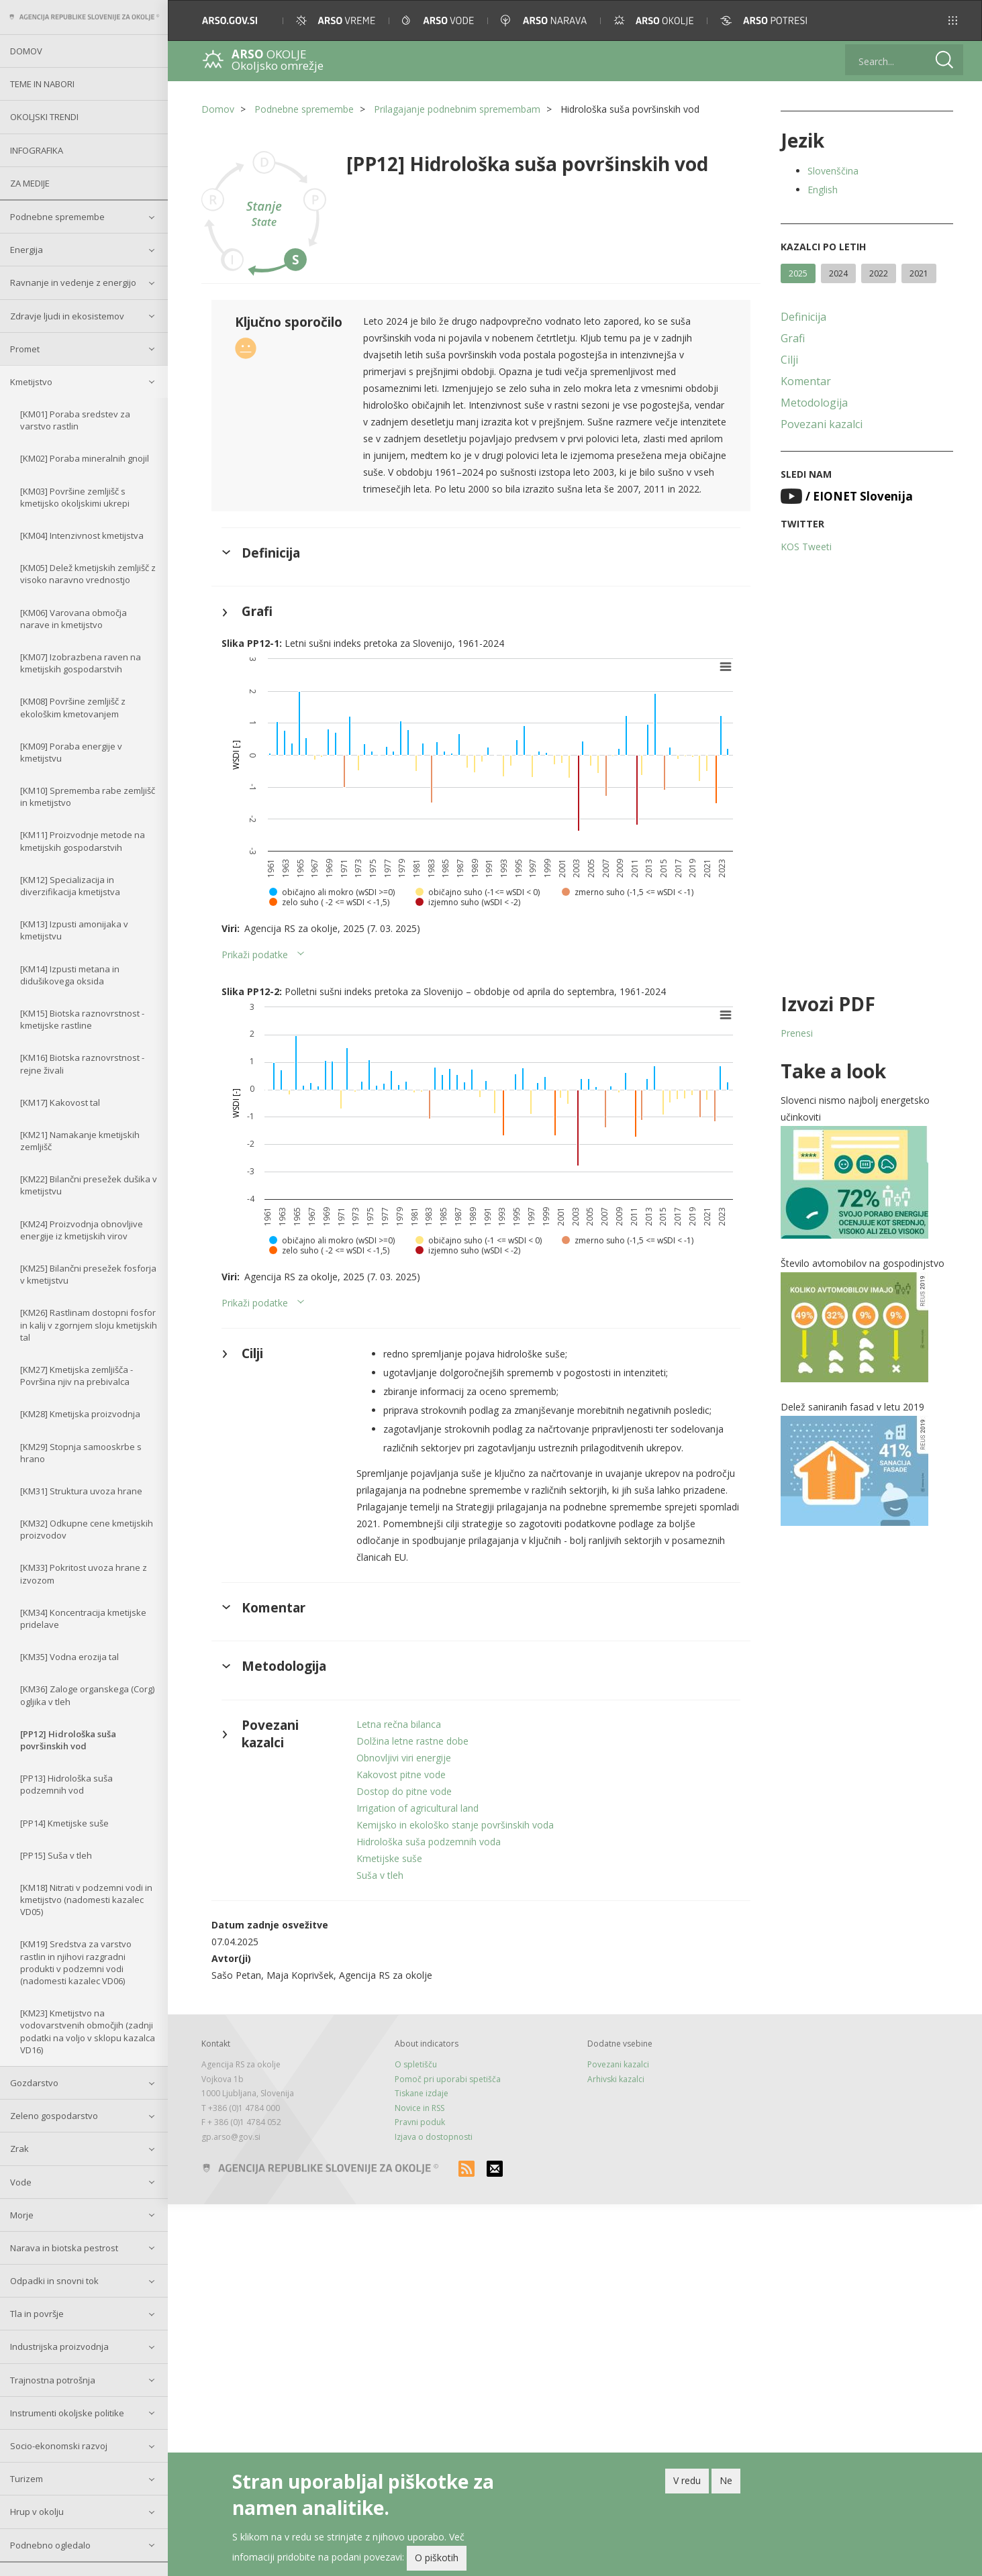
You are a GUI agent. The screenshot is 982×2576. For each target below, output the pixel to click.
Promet (25, 349)
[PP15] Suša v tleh (56, 1855)
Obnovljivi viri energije (403, 1757)
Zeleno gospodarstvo (54, 2116)
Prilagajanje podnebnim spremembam (457, 109)
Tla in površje (37, 2314)
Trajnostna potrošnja (52, 2380)
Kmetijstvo (31, 382)
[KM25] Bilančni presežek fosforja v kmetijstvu (88, 1274)
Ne (726, 2480)
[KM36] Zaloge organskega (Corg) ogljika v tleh (87, 1695)
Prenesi (797, 1033)
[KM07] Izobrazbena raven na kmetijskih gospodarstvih (80, 663)
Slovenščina (832, 170)
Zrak (19, 2149)
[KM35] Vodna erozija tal (69, 1657)
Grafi (793, 338)
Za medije (30, 183)
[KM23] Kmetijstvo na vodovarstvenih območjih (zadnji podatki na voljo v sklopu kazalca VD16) (87, 2031)
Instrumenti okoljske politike (67, 2413)
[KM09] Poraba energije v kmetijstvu (71, 752)
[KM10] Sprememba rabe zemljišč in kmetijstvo (87, 796)
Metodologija (814, 402)
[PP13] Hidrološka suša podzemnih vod (66, 1784)
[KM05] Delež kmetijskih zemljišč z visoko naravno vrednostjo (88, 574)
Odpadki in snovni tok (54, 2281)
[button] (952, 20)
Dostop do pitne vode (404, 1791)
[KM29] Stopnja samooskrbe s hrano (81, 1453)
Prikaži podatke (255, 954)
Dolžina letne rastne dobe (412, 1741)
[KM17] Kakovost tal (60, 1102)
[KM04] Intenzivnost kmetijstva (82, 535)
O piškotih (436, 2557)
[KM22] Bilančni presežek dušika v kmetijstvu (88, 1185)
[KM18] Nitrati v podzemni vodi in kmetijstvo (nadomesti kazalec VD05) (86, 1900)
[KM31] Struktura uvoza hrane (81, 1491)
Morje (22, 2215)
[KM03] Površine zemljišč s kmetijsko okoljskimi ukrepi (75, 497)
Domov (26, 51)
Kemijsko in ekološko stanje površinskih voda (455, 1824)
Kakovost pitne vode (401, 1774)
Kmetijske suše (389, 1858)
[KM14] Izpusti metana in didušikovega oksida (69, 975)
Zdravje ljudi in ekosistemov (67, 316)
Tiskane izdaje (421, 2093)
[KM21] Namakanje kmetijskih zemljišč (80, 1141)
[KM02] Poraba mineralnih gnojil (84, 458)
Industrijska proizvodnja (59, 2346)
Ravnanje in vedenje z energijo (73, 282)
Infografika (36, 150)
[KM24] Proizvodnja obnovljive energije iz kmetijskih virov (81, 1230)
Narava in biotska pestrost (64, 2248)
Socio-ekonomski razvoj (58, 2446)
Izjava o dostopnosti (434, 2137)
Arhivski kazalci (615, 2079)
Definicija (803, 316)
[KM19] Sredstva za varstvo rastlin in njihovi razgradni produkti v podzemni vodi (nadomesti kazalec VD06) (76, 1962)
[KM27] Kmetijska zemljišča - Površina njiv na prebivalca (76, 1375)
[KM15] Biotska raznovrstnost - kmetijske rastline (82, 1019)
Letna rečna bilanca (398, 1724)
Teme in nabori (42, 84)
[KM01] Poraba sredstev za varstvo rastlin (75, 420)
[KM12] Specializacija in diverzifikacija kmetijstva (70, 886)
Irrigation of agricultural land (417, 1808)
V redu (687, 2480)
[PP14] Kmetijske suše (64, 1823)
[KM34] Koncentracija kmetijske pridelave (83, 1618)
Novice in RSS (419, 2108)
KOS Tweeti (806, 546)
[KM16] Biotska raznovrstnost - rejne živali (82, 1063)
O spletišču (416, 2064)
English (822, 189)
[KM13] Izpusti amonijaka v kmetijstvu (74, 930)
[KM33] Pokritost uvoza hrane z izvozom (83, 1573)
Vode (21, 2182)
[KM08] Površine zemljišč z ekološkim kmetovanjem (73, 707)
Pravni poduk (420, 2122)
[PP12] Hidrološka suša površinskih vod (68, 1740)
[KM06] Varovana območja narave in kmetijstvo (73, 619)
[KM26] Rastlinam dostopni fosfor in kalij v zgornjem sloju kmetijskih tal (88, 1324)
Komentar (806, 381)
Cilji (789, 359)
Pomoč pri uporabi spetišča (448, 2079)
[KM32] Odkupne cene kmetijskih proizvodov (86, 1529)
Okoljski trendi (44, 117)
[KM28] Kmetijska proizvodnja (80, 1414)
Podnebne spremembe (57, 217)
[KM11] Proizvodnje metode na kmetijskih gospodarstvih (82, 841)
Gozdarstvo (34, 2083)
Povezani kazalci (822, 424)
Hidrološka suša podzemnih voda (428, 1841)
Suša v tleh (379, 1875)
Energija (26, 250)
